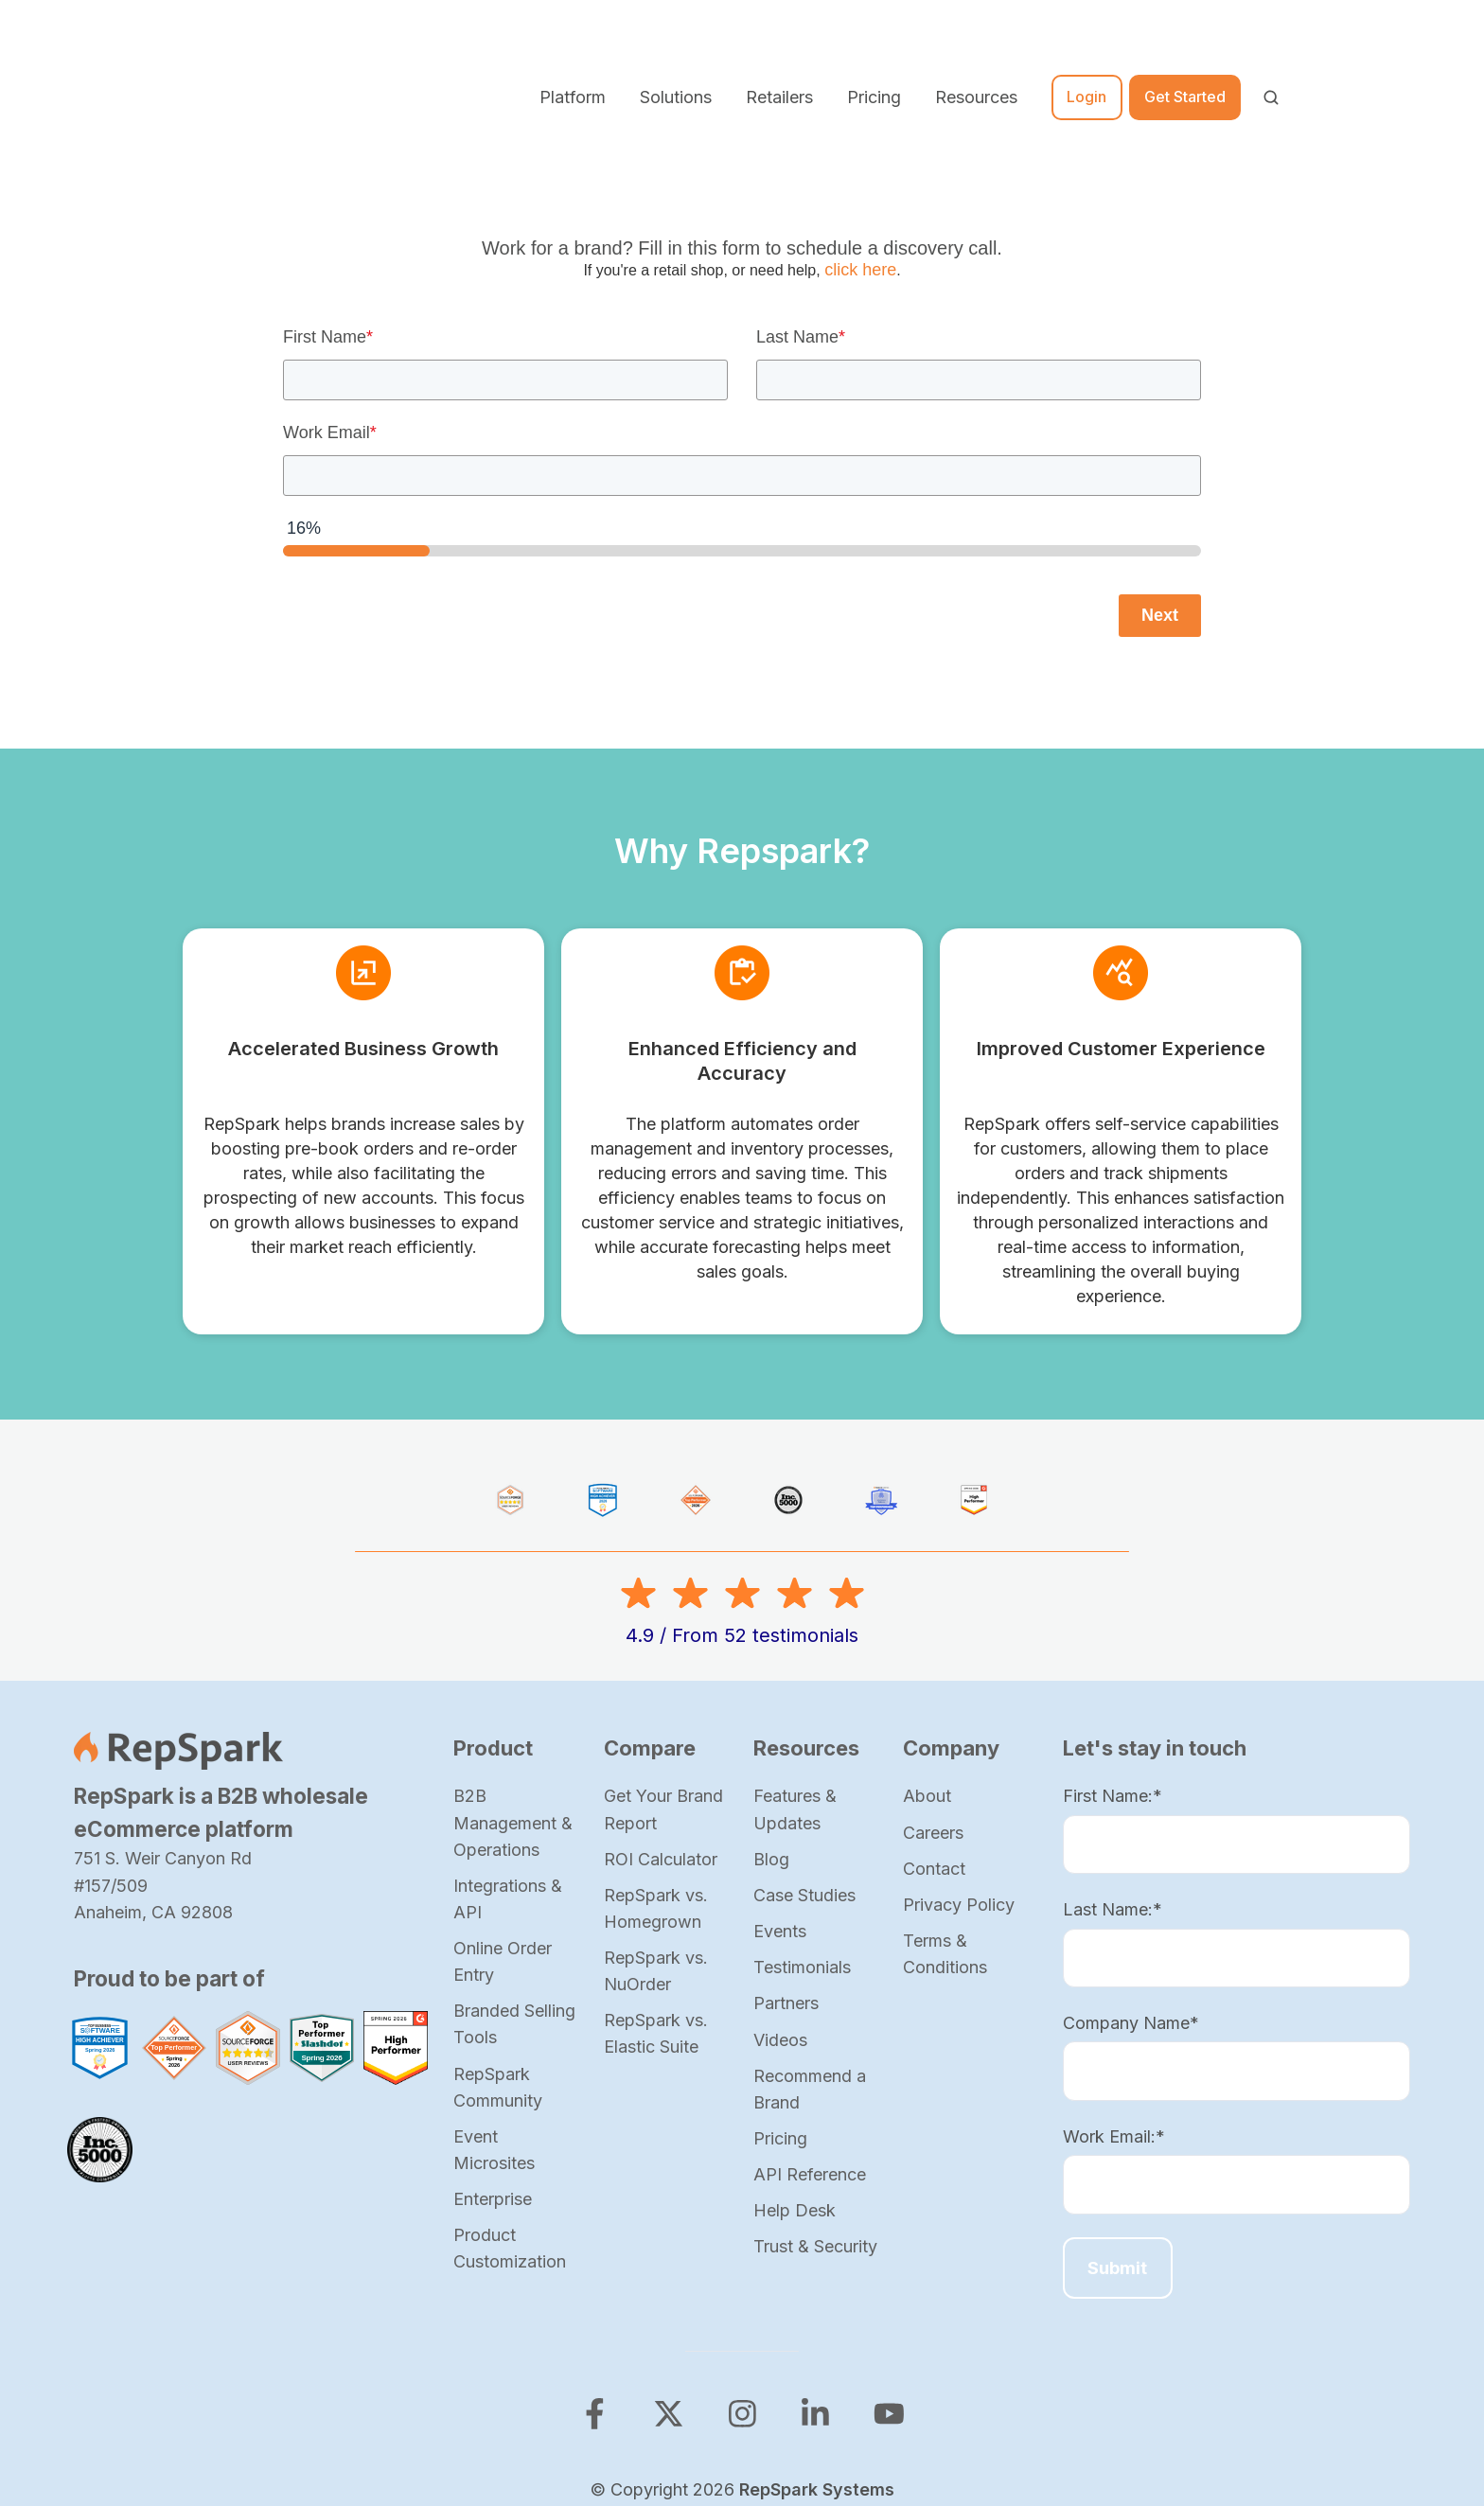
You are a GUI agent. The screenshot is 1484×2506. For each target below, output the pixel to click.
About (927, 1681)
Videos (780, 1924)
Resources (806, 1633)
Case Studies (804, 1780)
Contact (934, 1753)
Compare (650, 1633)
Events (779, 1817)
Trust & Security (815, 2132)
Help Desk (794, 2096)
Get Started (1185, 39)
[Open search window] (1271, 39)
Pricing (874, 39)
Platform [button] (572, 39)
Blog (771, 1744)
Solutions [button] (676, 39)
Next (1159, 499)
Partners (786, 1888)
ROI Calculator (660, 1744)
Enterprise (492, 2084)
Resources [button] (976, 39)
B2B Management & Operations (513, 1707)
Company (951, 1633)
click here (860, 155)
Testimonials (802, 1852)
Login (1086, 39)
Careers (933, 1717)
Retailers (779, 39)
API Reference (809, 2060)
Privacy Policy (959, 1790)
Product (493, 1633)
